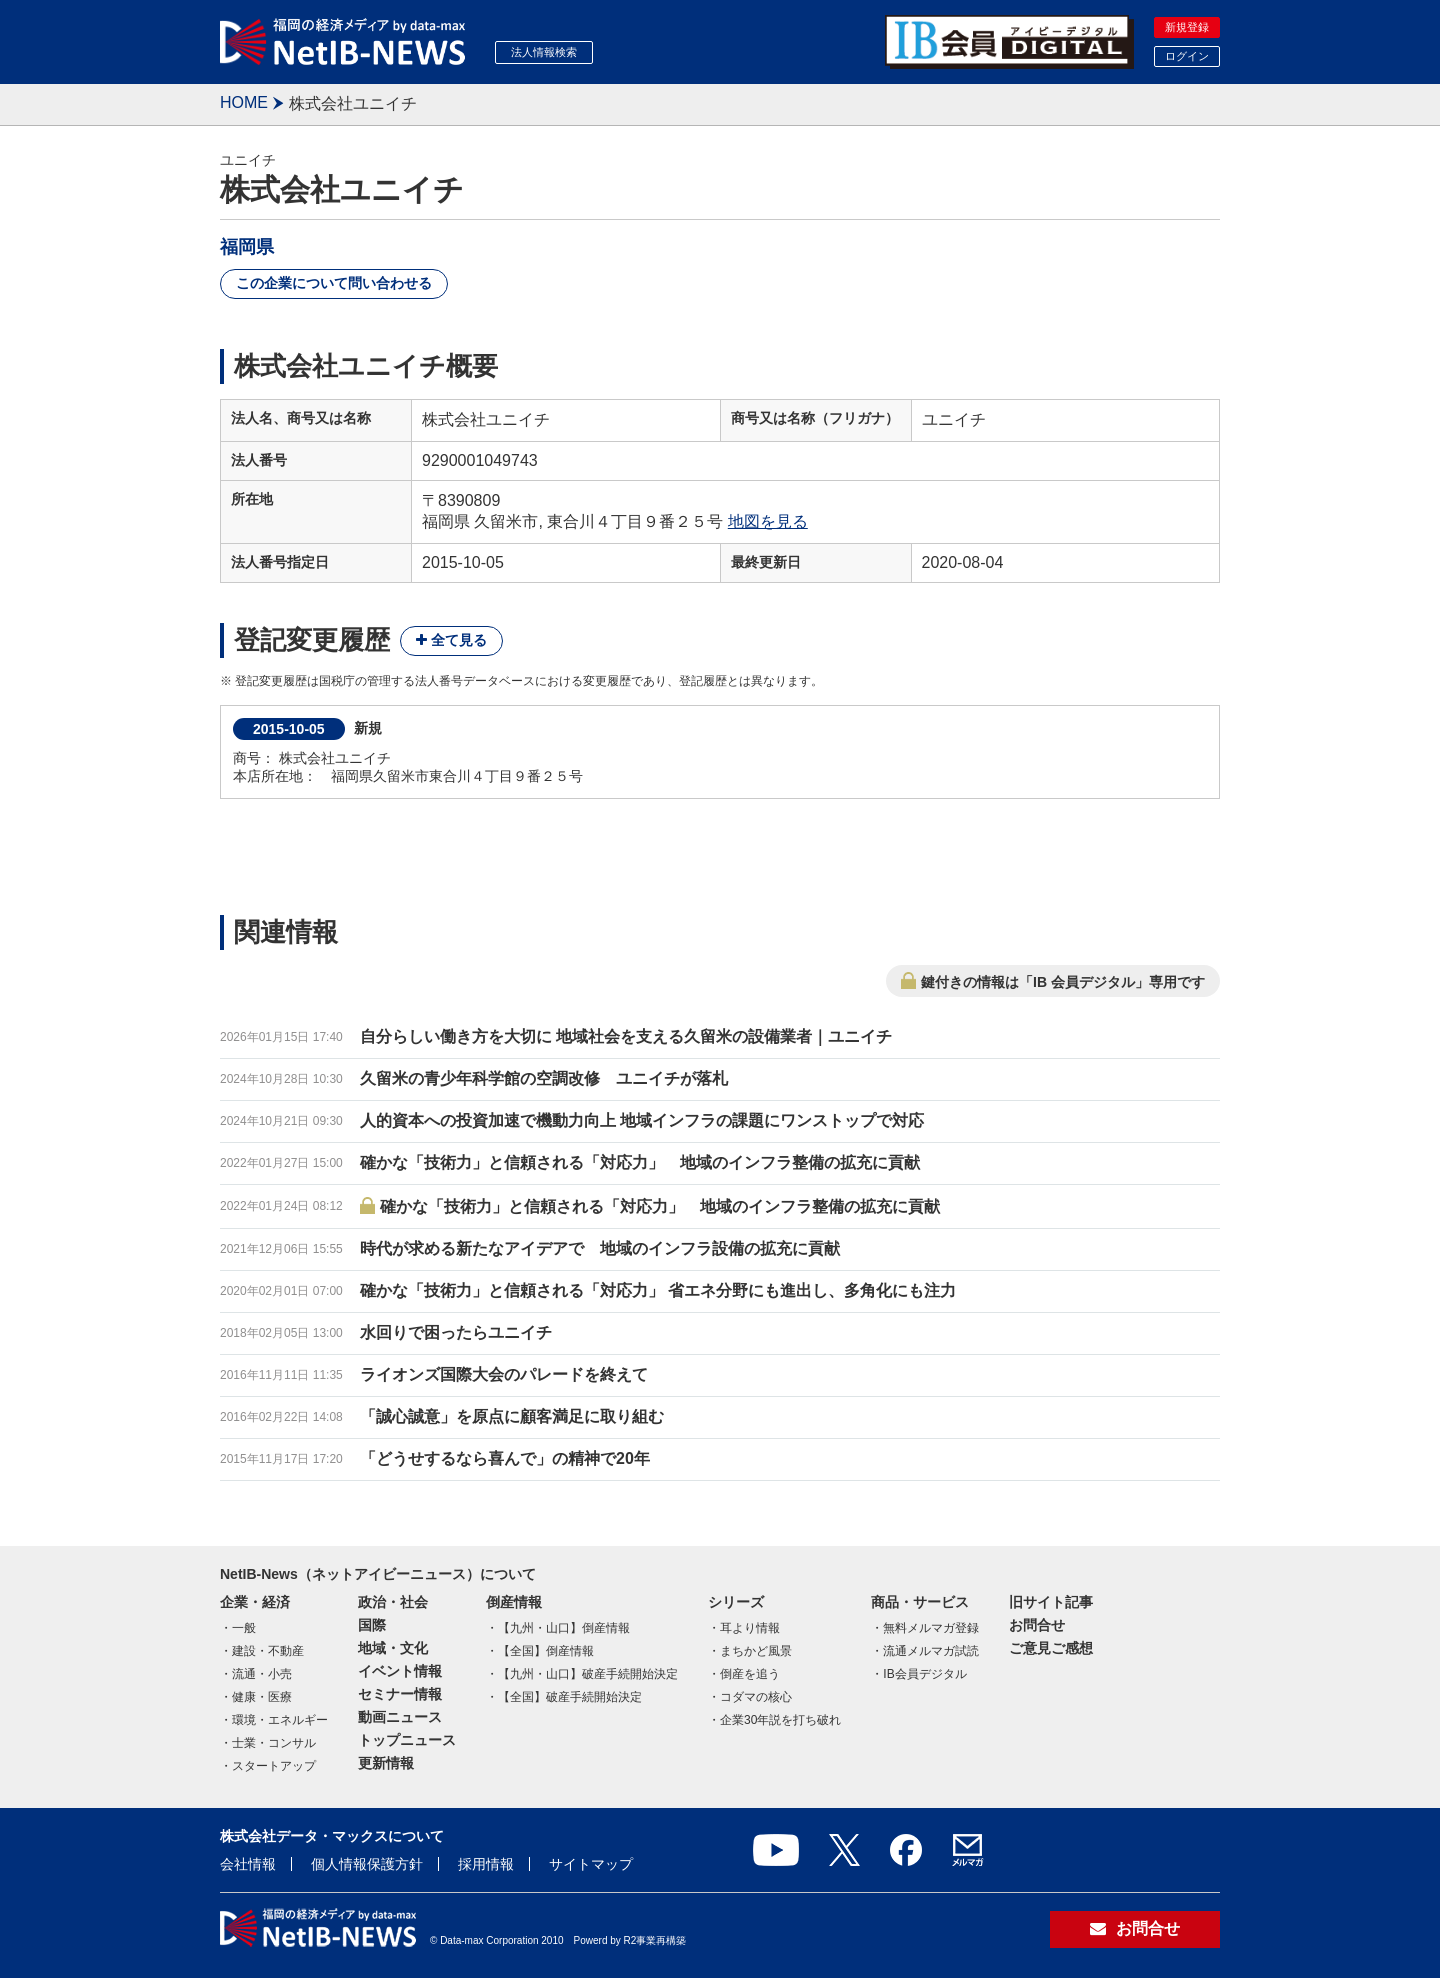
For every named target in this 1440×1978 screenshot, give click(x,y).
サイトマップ (591, 1864)
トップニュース (407, 1740)
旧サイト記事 (1051, 1602)
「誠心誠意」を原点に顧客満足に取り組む (512, 1416)
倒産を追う (750, 1674)
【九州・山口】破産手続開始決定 (588, 1674)
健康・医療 (262, 1697)
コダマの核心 (756, 1697)
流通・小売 (262, 1674)
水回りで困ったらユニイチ (456, 1332)
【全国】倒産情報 (546, 1651)
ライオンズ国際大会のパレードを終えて (504, 1374)
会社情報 (248, 1864)
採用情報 (486, 1864)
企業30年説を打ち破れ (780, 1720)
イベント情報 (400, 1671)
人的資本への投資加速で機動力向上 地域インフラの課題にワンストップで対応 (642, 1120)
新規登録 (1187, 27)
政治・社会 (393, 1602)
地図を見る (768, 521)
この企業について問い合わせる (334, 283)
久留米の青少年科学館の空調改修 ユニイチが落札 (544, 1078)
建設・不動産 (268, 1651)
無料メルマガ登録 (931, 1628)
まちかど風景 (756, 1651)
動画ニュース (400, 1717)
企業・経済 (255, 1602)
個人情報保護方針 (367, 1864)
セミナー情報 (400, 1694)
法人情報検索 (544, 52)
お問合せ (1037, 1625)
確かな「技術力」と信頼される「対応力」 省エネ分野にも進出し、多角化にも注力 (658, 1290)
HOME (244, 102)
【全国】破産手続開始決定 (570, 1697)
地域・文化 (393, 1648)
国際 (372, 1625)
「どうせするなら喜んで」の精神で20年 (505, 1458)
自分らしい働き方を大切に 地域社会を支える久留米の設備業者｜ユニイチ (626, 1036)
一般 (244, 1628)
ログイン (1187, 56)
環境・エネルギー (280, 1720)
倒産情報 (514, 1602)
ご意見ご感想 (1051, 1648)
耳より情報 (750, 1628)
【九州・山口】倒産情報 (564, 1628)
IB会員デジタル (924, 1674)
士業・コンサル (274, 1743)
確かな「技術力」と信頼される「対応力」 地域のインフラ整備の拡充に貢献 (640, 1162)
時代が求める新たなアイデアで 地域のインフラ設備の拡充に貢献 (600, 1248)
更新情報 (386, 1763)
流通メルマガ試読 (931, 1651)
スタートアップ (274, 1766)
